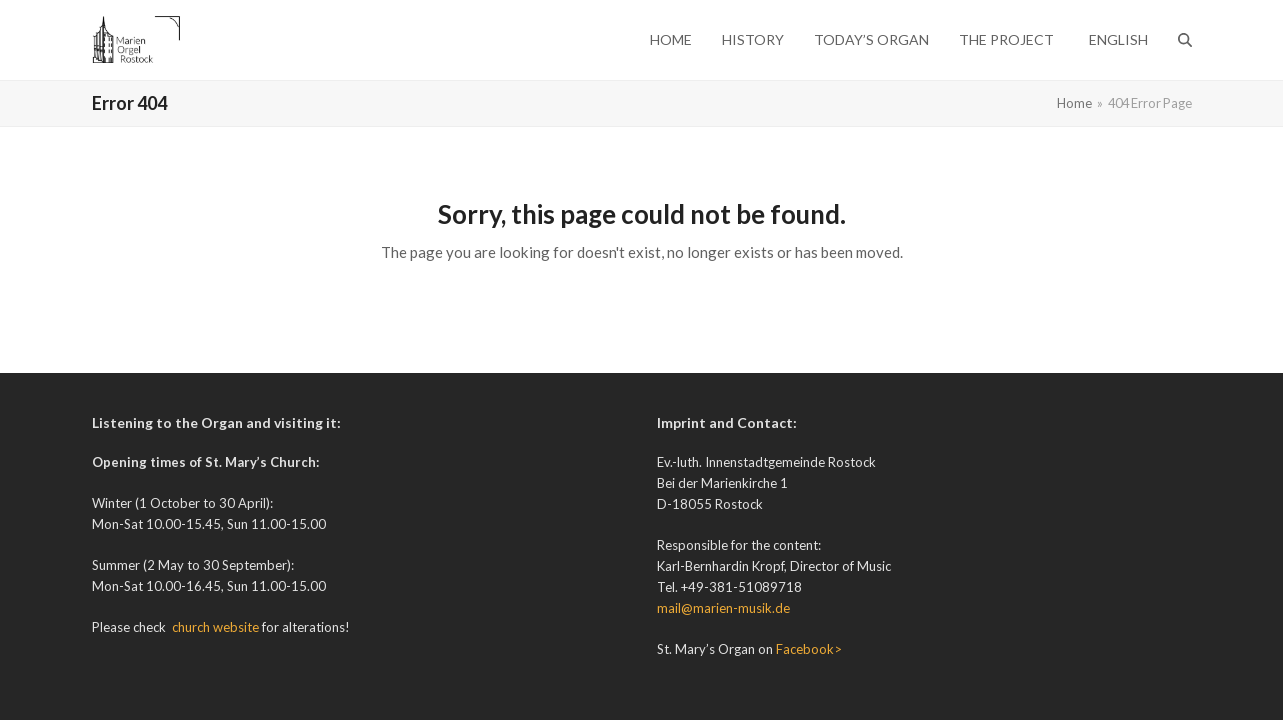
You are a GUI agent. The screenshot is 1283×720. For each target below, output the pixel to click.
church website (215, 627)
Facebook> (809, 649)
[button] (1185, 40)
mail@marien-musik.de (723, 608)
